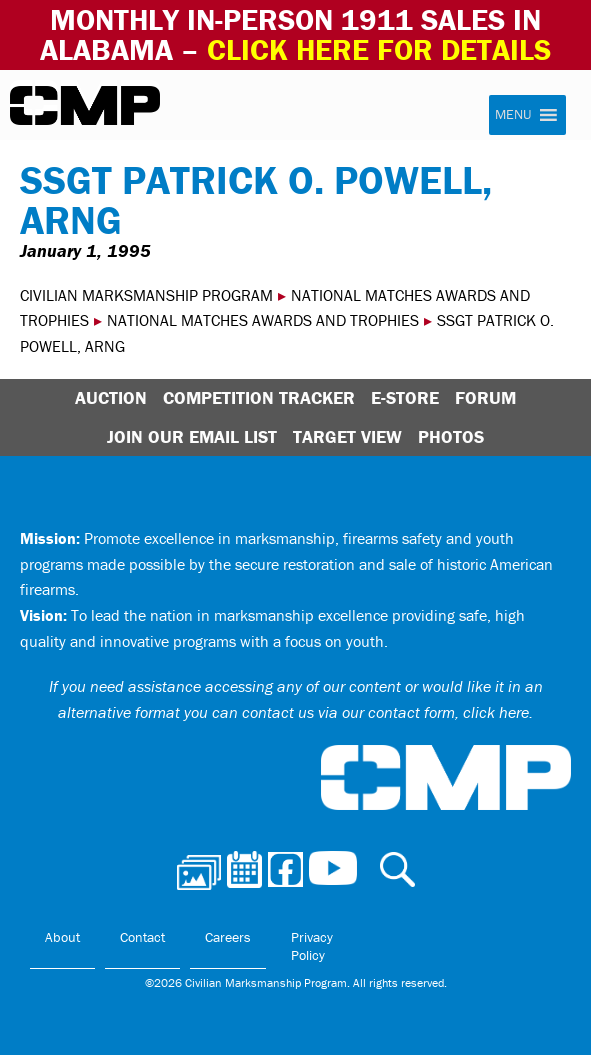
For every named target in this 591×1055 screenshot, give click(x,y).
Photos (451, 436)
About (62, 937)
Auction (111, 397)
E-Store (405, 397)
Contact (142, 937)
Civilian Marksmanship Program (85, 106)
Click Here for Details (379, 49)
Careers (228, 937)
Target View (347, 436)
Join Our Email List (192, 436)
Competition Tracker (259, 397)
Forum (485, 397)
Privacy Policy (312, 946)
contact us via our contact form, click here (385, 712)
